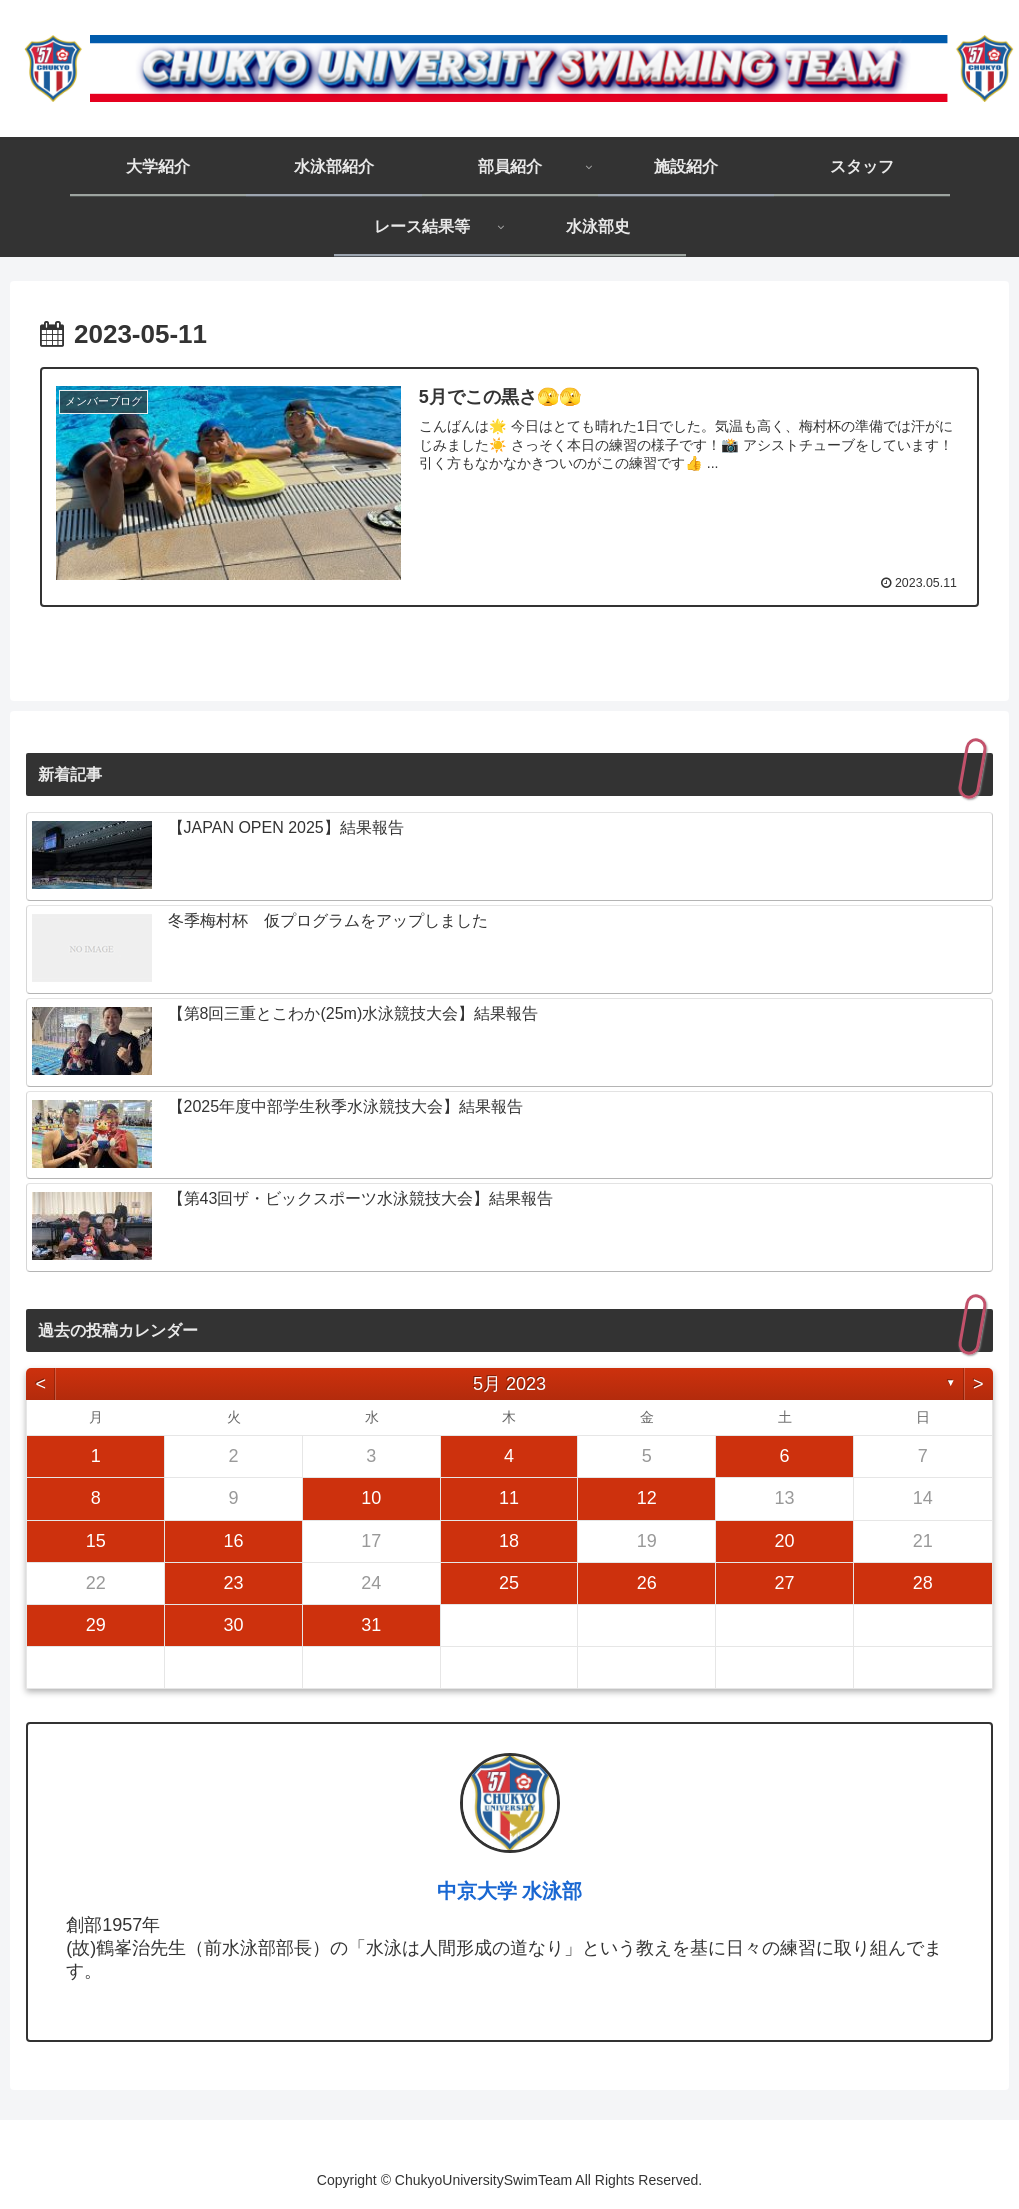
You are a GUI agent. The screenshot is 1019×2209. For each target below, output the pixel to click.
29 (96, 1625)
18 (509, 1540)
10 (371, 1498)
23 (233, 1582)
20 (784, 1540)
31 (371, 1625)
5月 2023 (509, 1383)
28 (923, 1582)
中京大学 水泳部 (510, 1891)
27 (784, 1582)
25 (509, 1582)
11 (509, 1498)
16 (233, 1540)
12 (647, 1498)
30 (233, 1625)
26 (647, 1582)
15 (96, 1540)
